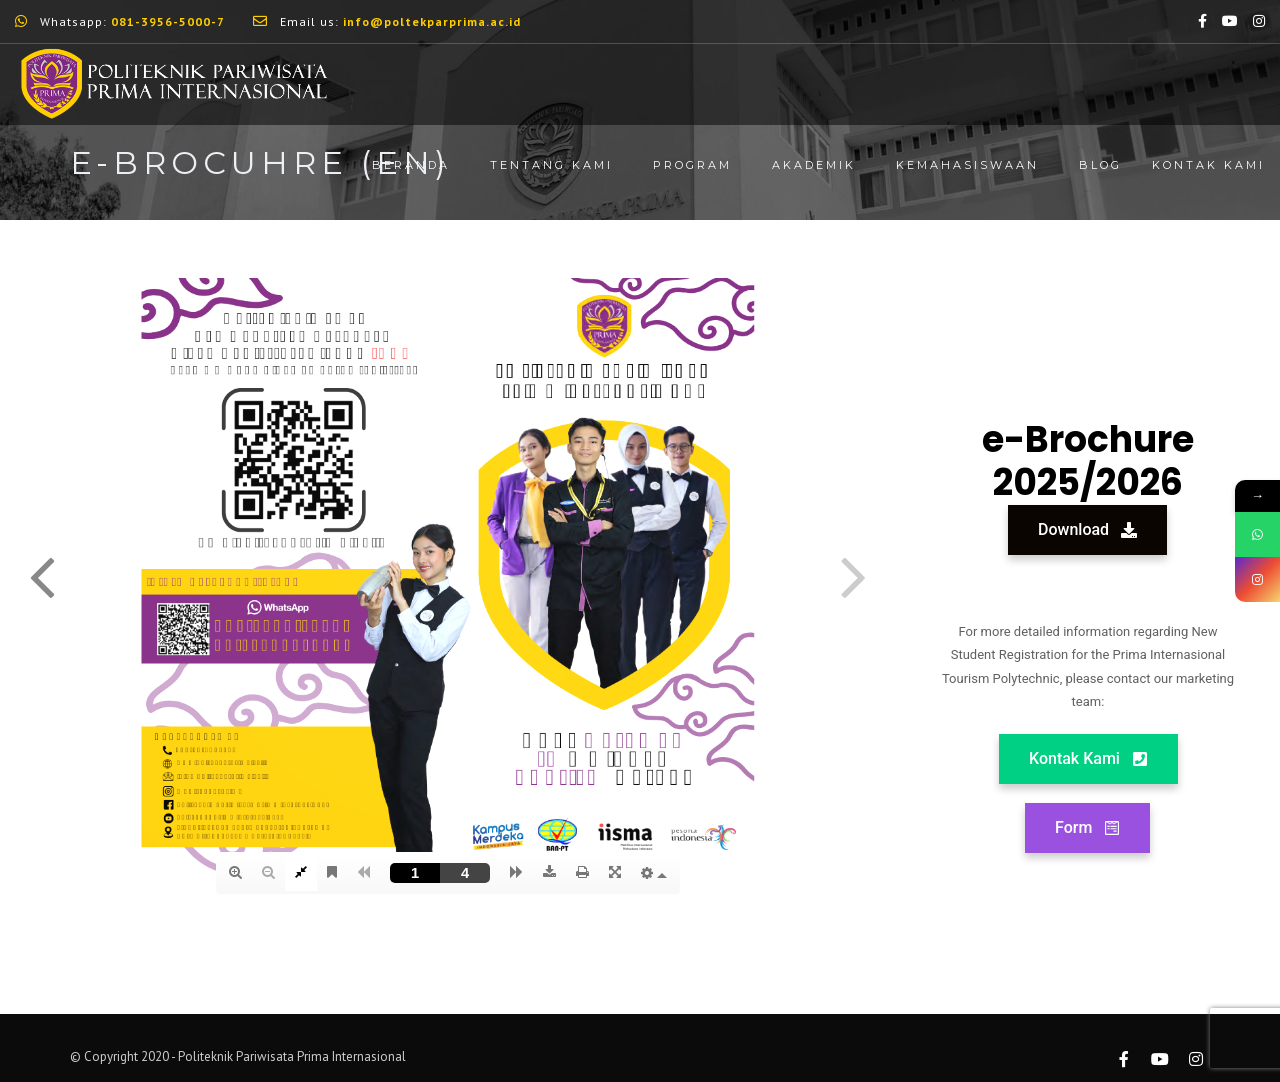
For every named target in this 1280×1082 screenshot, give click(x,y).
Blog (1100, 165)
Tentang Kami (551, 165)
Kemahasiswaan (967, 165)
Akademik (814, 165)
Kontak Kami (1208, 165)
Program (692, 165)
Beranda (411, 165)
